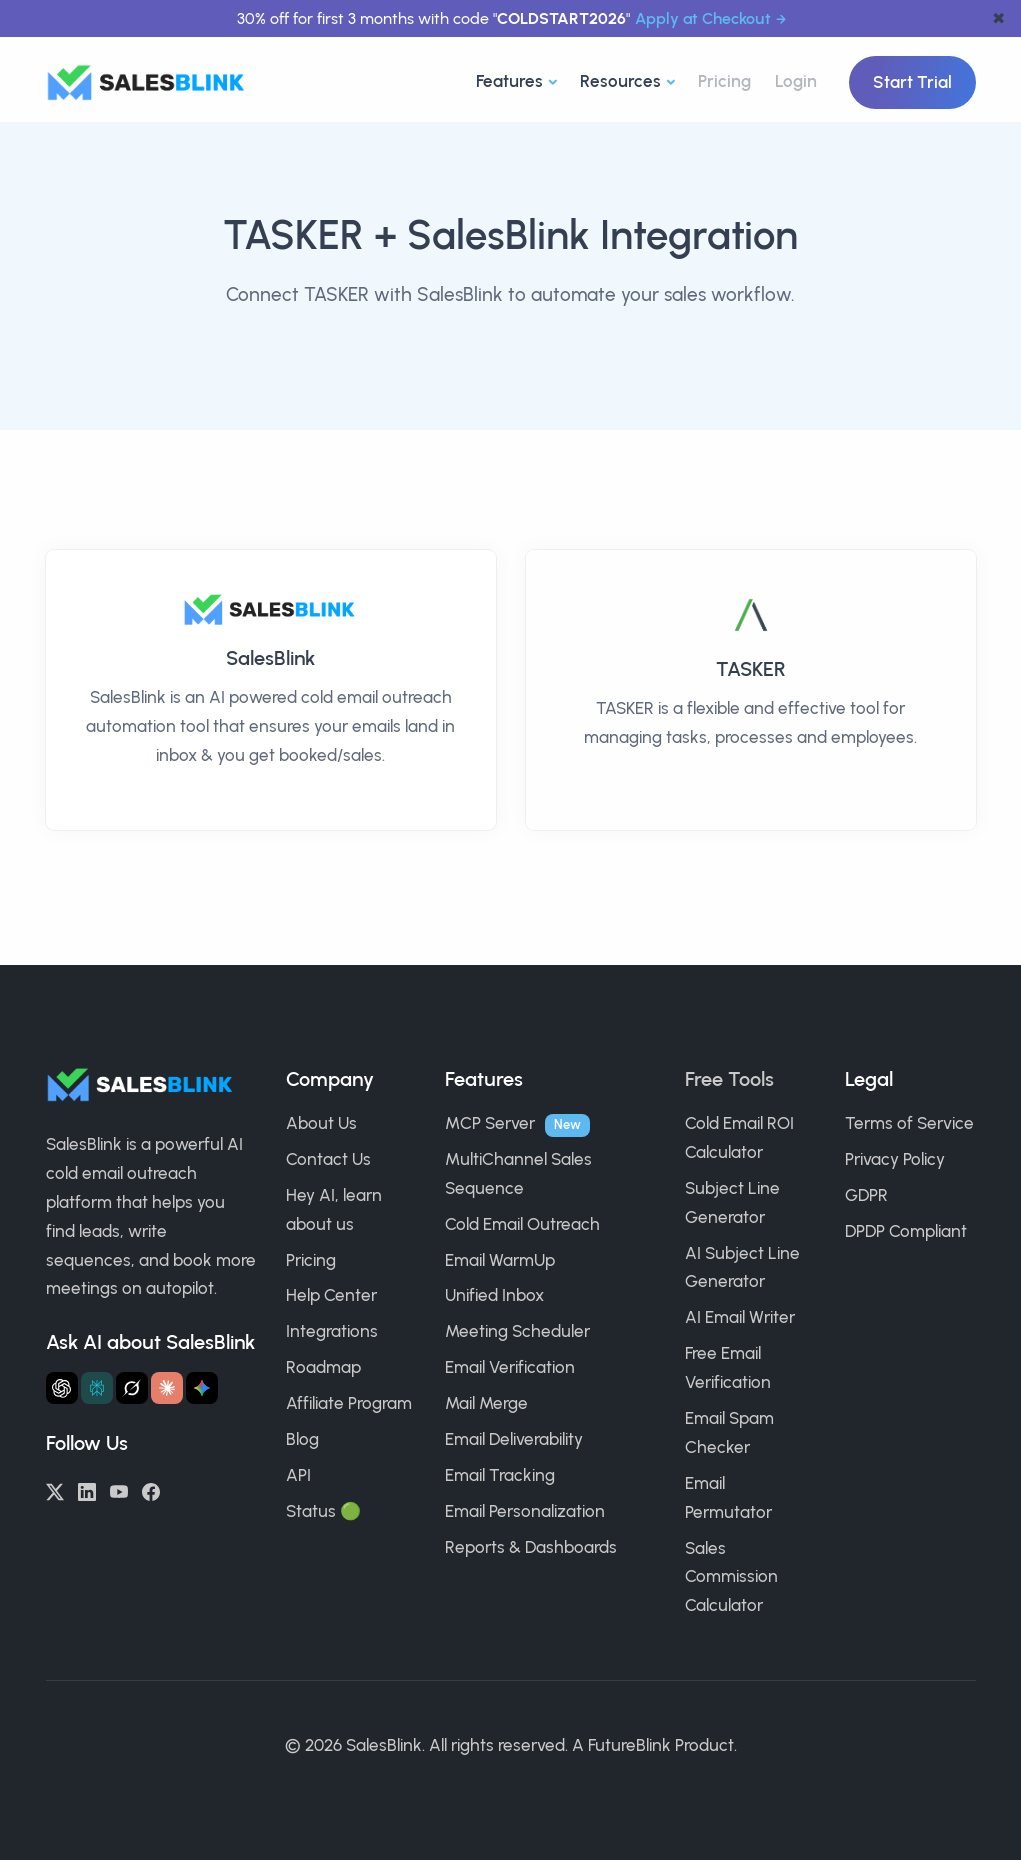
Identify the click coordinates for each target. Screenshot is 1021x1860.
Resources (620, 81)
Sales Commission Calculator (731, 1577)
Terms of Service (909, 1123)
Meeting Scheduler (517, 1331)
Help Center (331, 1295)
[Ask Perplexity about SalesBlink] (97, 1388)
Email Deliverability (514, 1439)
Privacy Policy (895, 1159)
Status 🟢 (323, 1511)
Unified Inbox (494, 1295)
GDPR (866, 1195)
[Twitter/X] (55, 1490)
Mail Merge (486, 1403)
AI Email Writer (740, 1317)
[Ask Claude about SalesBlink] (167, 1388)
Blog (302, 1439)
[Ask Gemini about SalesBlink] (202, 1388)
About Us (321, 1123)
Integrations (332, 1331)
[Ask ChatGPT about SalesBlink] (62, 1388)
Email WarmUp (500, 1260)
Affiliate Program (349, 1403)
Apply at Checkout (703, 18)
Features (509, 81)
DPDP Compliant (906, 1231)
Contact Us (328, 1159)
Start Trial (912, 82)
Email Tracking (500, 1475)
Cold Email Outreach (522, 1224)
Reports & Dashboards (531, 1547)
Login (796, 81)
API (298, 1475)
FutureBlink (629, 1745)
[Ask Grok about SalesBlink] (132, 1388)
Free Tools (729, 1079)
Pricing (724, 81)
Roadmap (323, 1367)
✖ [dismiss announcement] (998, 18)
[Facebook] (151, 1490)
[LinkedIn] (87, 1490)
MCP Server (490, 1123)
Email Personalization (525, 1511)
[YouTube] (119, 1490)
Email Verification (510, 1367)
